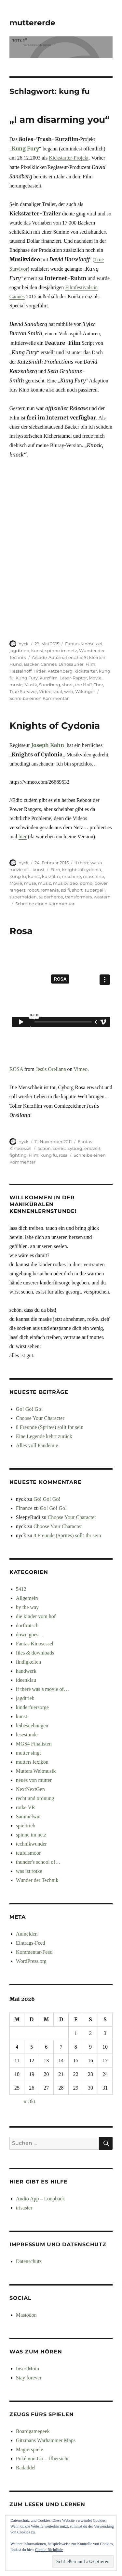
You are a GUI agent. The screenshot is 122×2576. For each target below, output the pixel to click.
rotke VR (25, 1807)
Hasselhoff (20, 671)
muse (30, 883)
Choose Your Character (40, 1418)
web (68, 691)
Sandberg (49, 684)
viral (57, 691)
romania (50, 890)
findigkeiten (28, 1662)
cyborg (75, 1148)
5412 (21, 1589)
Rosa (21, 930)
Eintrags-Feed (30, 1943)
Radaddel (25, 2467)
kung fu (17, 876)
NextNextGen (30, 1789)
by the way (27, 1607)
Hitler (40, 671)
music (15, 684)
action (44, 1148)
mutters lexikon (32, 1762)
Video (45, 691)
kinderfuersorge (32, 1707)
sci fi (65, 890)
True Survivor (23, 691)
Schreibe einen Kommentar (39, 698)
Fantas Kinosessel (83, 643)
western (102, 896)
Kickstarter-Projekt (68, 158)
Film (90, 664)
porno (86, 883)
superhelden (23, 896)
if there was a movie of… (42, 1689)
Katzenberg (60, 671)
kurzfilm (49, 677)
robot (33, 890)
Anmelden (27, 1934)
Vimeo (81, 1069)
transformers (78, 896)
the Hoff (83, 684)
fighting (18, 1155)
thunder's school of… (38, 1862)
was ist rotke (29, 1871)
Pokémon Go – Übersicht (42, 2458)
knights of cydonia (81, 869)
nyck (24, 643)
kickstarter (86, 671)
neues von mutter (34, 1780)
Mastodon (26, 2315)
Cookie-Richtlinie (49, 2549)
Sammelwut (28, 1816)
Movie (95, 677)
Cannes (49, 664)
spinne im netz (61, 650)
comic (59, 1148)
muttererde (32, 22)
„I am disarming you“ (59, 119)
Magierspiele (29, 2449)
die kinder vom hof (36, 1616)
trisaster (24, 2207)
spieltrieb (25, 1825)
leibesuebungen (32, 1725)
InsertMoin (27, 2368)
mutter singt (28, 1753)
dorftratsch (27, 1625)
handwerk (26, 1671)
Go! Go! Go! (29, 1409)
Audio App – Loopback (40, 2198)
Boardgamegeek (33, 2431)
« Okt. (29, 2101)
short (67, 684)
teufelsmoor (28, 1853)
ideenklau (26, 1680)
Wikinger (85, 691)
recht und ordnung (35, 1798)
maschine (93, 876)
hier (23, 836)
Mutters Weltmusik (36, 1771)
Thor (98, 684)
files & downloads (35, 1652)
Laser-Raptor (73, 677)
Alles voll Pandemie (37, 1445)
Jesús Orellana (51, 1069)
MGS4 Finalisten (34, 1743)
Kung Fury (25, 148)
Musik (30, 684)
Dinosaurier (71, 664)
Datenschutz (29, 2261)
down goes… (30, 1634)
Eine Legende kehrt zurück (44, 1436)
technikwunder (31, 1844)
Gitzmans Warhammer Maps (45, 2440)
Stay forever (29, 2377)
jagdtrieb (19, 650)
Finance (24, 1508)
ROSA (16, 1069)
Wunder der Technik (37, 1880)
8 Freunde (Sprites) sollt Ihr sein (50, 1427)
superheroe (51, 896)
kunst (37, 650)
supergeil (95, 890)
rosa (63, 1155)
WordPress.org (31, 1961)
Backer (31, 664)
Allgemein (27, 1598)
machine (71, 876)
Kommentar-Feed (34, 1952)
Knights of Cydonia (54, 725)
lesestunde (27, 1734)
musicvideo (65, 883)
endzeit (92, 1148)
